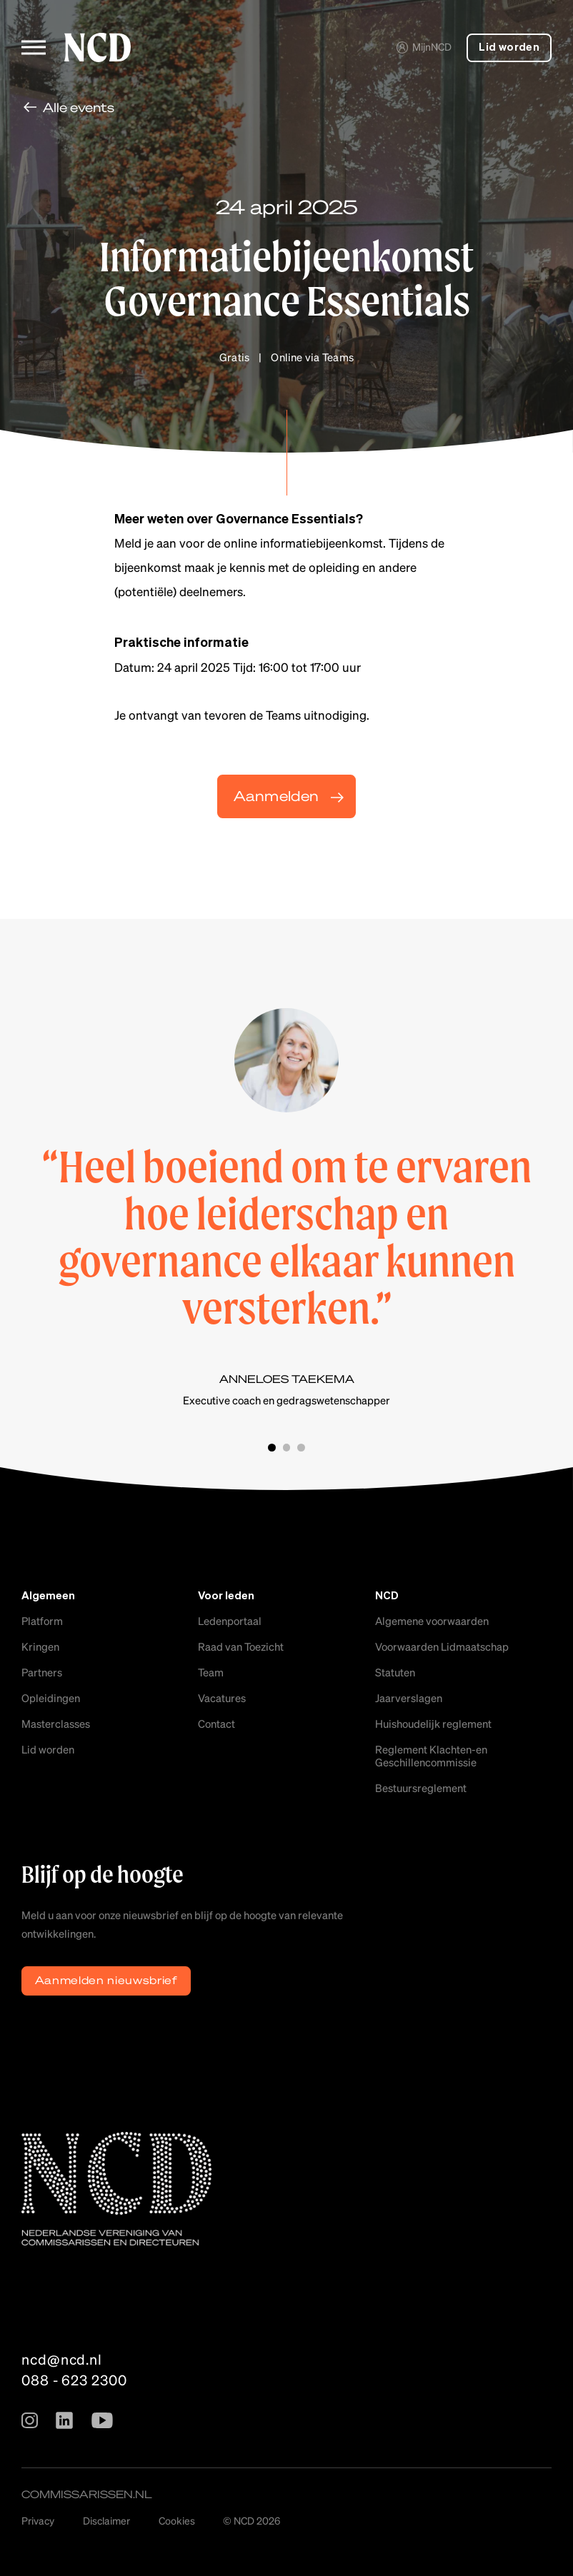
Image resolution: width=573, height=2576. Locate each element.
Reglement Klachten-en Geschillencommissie (431, 1755)
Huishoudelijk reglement (433, 1723)
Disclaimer (106, 2520)
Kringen (40, 1646)
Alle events (78, 107)
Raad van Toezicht (241, 1646)
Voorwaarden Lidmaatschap (442, 1646)
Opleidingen (50, 1698)
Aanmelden (276, 796)
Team (211, 1672)
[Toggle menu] (33, 47)
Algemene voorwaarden (432, 1621)
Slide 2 (287, 1447)
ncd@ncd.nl (61, 2359)
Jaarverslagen (408, 1698)
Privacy (37, 2520)
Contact (216, 1723)
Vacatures (222, 1698)
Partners (41, 1672)
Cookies (177, 2520)
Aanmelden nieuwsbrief (106, 1980)
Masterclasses (55, 1723)
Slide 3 (301, 1447)
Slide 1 (272, 1447)
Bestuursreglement (421, 1788)
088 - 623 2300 (74, 2379)
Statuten (395, 1672)
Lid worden (509, 47)
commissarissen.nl (86, 2493)
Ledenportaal (229, 1621)
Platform (42, 1621)
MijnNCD (423, 46)
